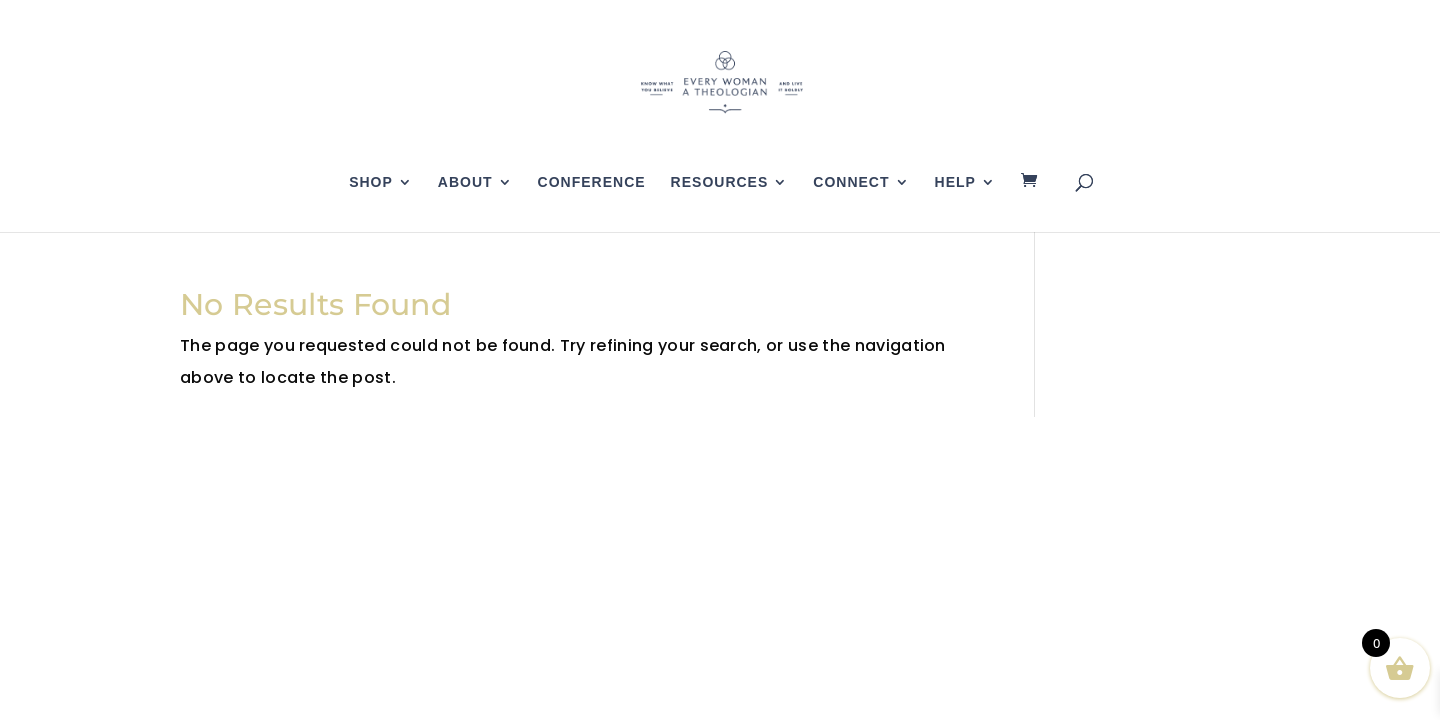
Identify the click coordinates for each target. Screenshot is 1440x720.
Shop (371, 182)
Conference (592, 182)
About (465, 182)
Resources (720, 182)
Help (955, 182)
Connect (851, 182)
